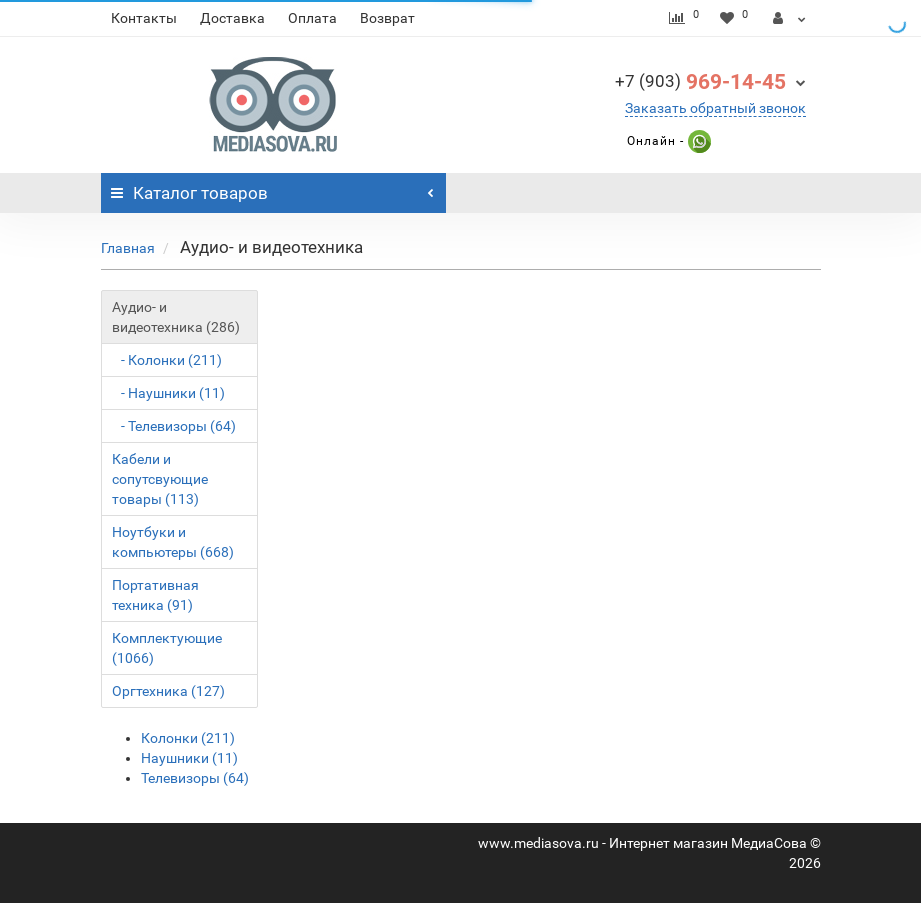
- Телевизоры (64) (174, 426)
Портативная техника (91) (155, 595)
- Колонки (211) (167, 360)
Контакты (144, 18)
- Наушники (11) (168, 393)
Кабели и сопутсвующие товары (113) (160, 479)
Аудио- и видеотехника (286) (176, 317)
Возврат (387, 18)
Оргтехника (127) (168, 691)
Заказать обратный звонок (715, 108)
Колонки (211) (188, 738)
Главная (128, 248)
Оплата (312, 18)
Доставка (232, 18)
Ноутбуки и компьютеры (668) (173, 542)
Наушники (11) (189, 758)
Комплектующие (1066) (167, 648)
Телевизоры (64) (195, 778)
